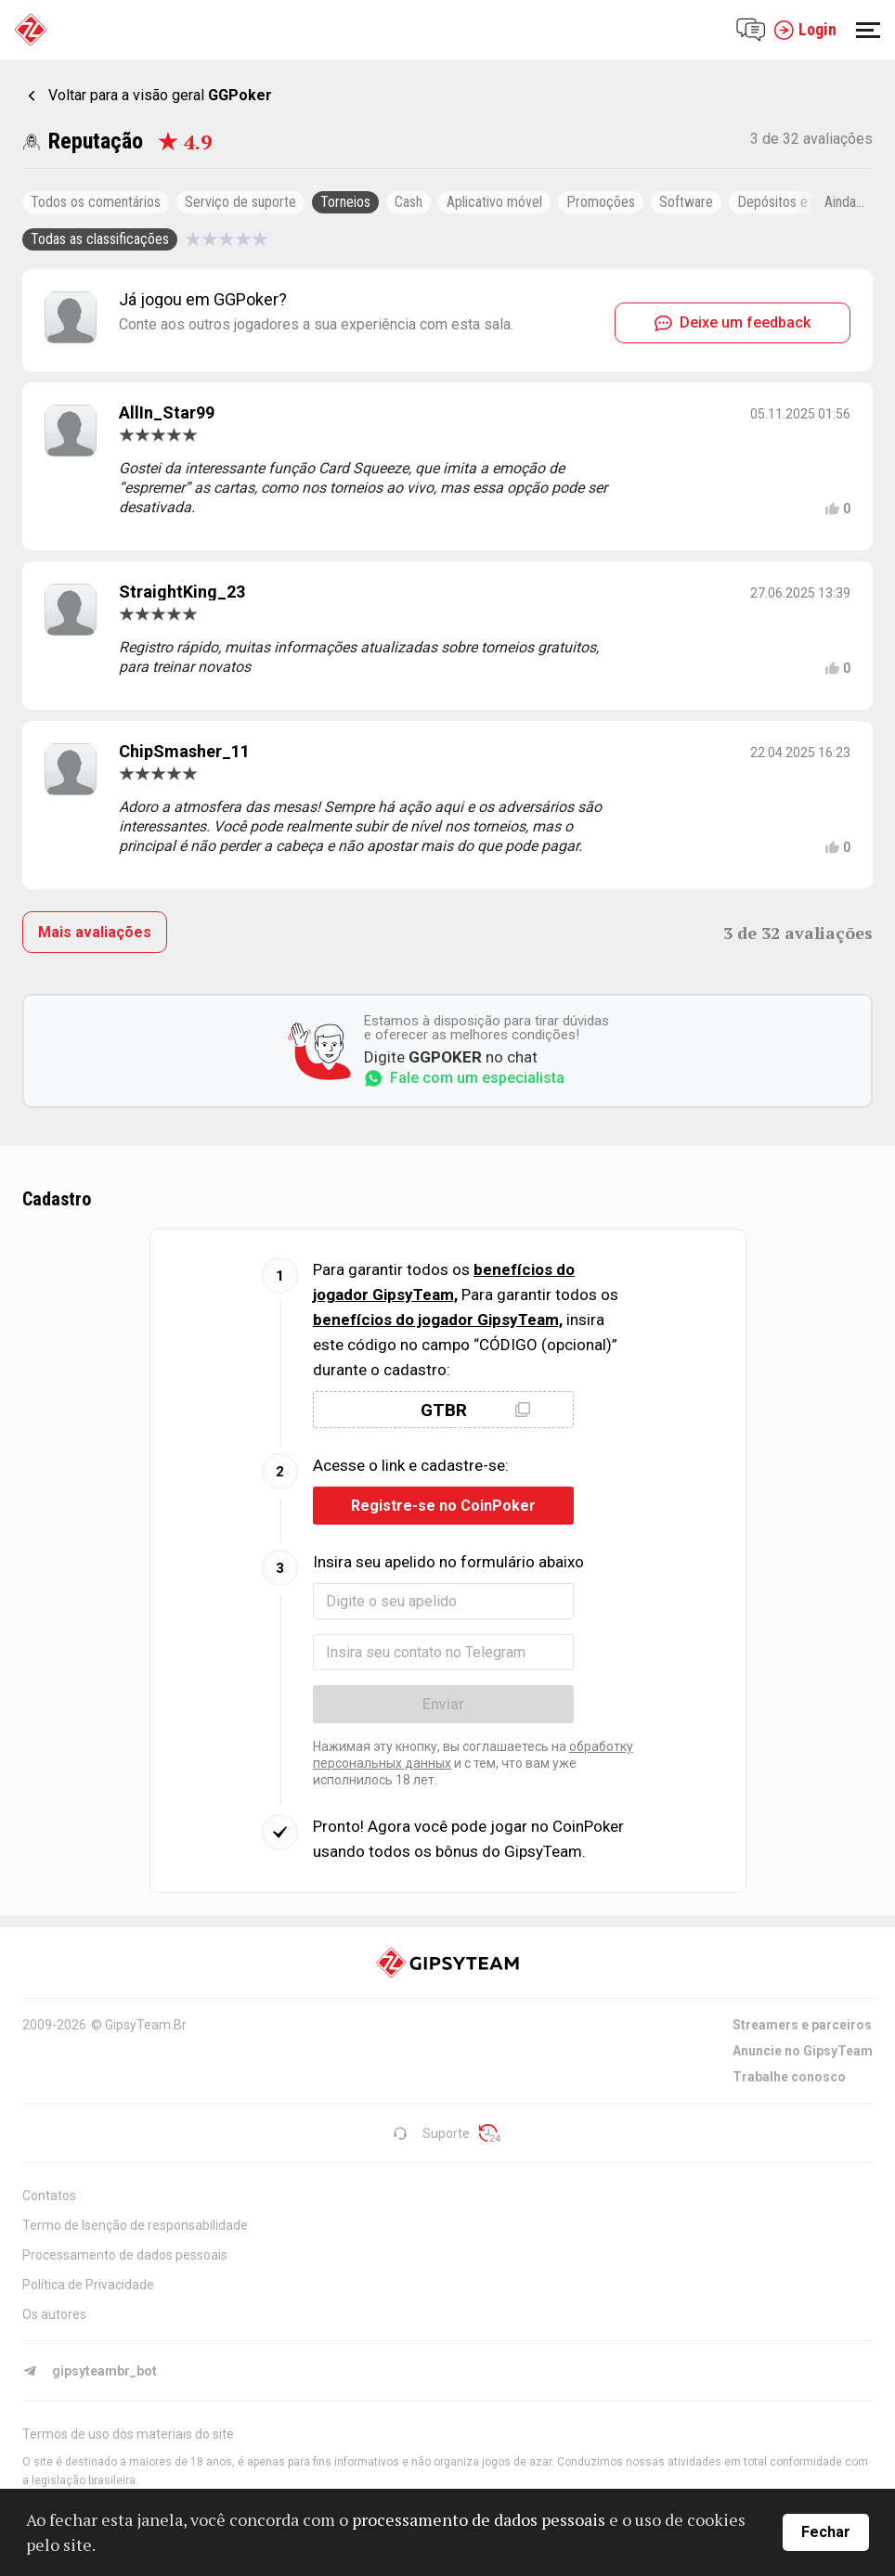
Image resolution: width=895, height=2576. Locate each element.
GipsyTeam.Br (146, 2024)
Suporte (431, 2133)
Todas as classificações (100, 239)
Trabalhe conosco (789, 2076)
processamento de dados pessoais (478, 2519)
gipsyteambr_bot (89, 2370)
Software (686, 202)
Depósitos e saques (794, 202)
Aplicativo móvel (494, 202)
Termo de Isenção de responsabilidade (135, 2225)
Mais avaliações (94, 932)
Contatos (49, 2195)
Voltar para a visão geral (160, 95)
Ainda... (844, 202)
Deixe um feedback (733, 322)
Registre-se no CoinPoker (443, 1505)
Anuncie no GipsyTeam (803, 2050)
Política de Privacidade (88, 2284)
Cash (408, 202)
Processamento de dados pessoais (124, 2255)
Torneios (345, 202)
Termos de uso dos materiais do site (128, 2434)
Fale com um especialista (464, 1078)
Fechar (825, 2532)
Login (805, 29)
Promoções (600, 202)
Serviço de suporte (240, 202)
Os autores (54, 2314)
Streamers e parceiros (802, 2024)
